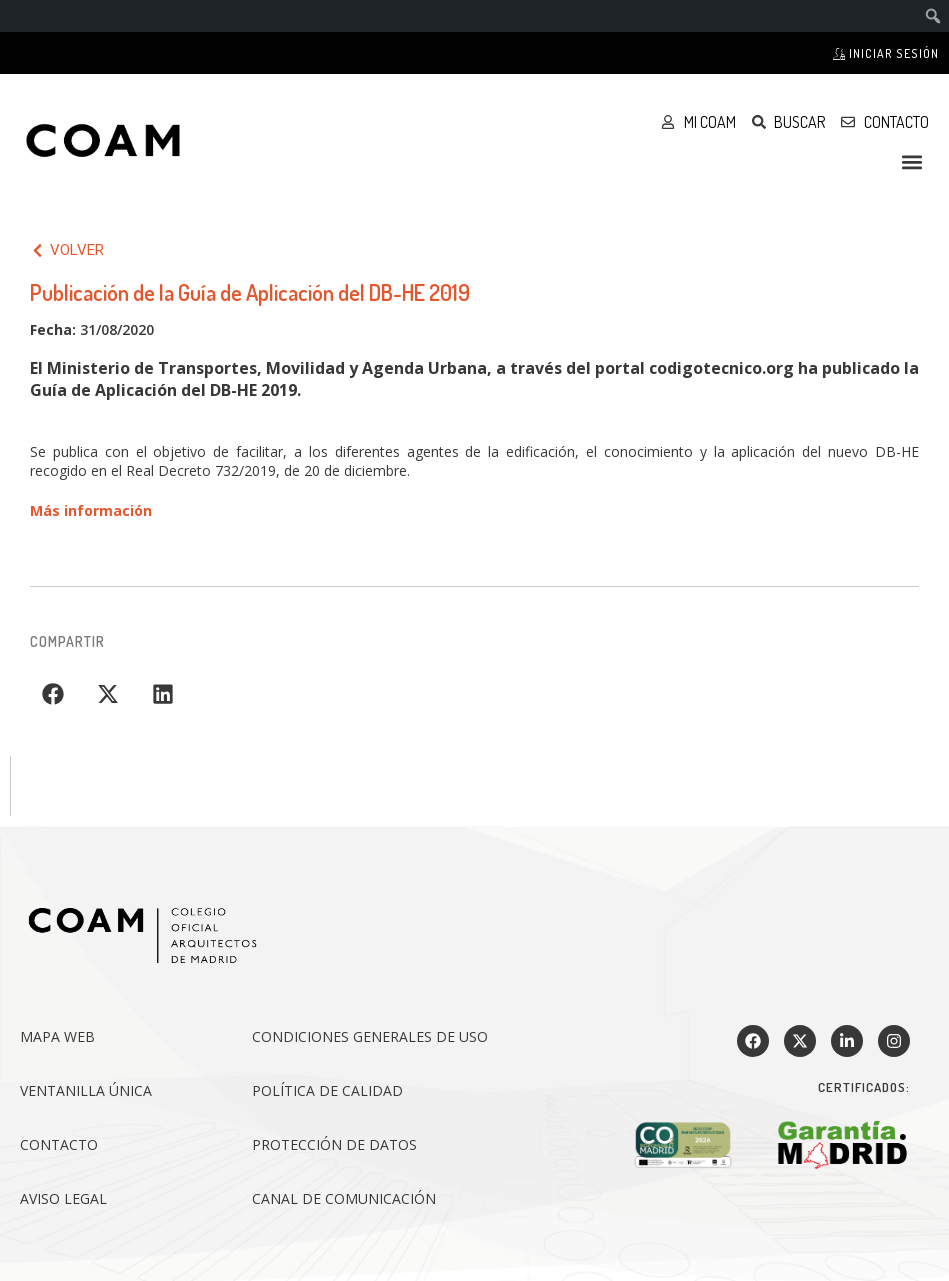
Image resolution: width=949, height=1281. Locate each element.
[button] (912, 161)
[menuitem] (933, 16)
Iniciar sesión (886, 53)
